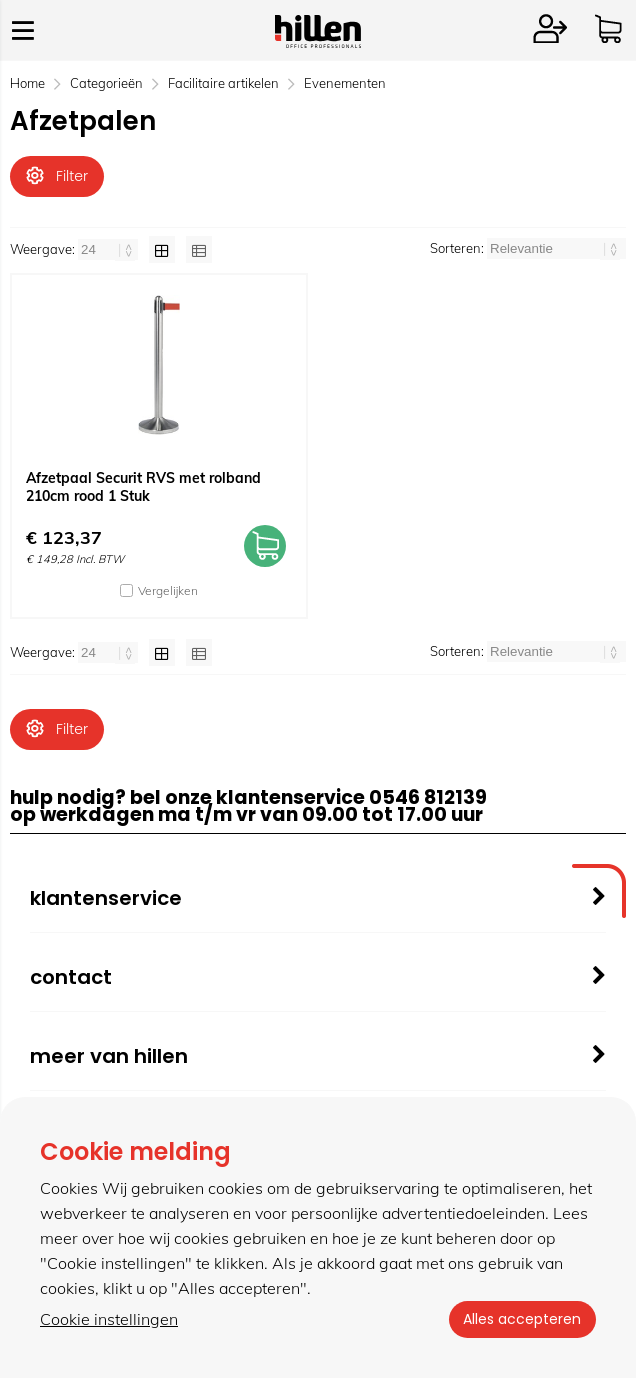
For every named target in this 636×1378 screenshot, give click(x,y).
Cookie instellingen (109, 1319)
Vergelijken (168, 591)
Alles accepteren (521, 1319)
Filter (57, 176)
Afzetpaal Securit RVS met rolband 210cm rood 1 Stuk (143, 488)
